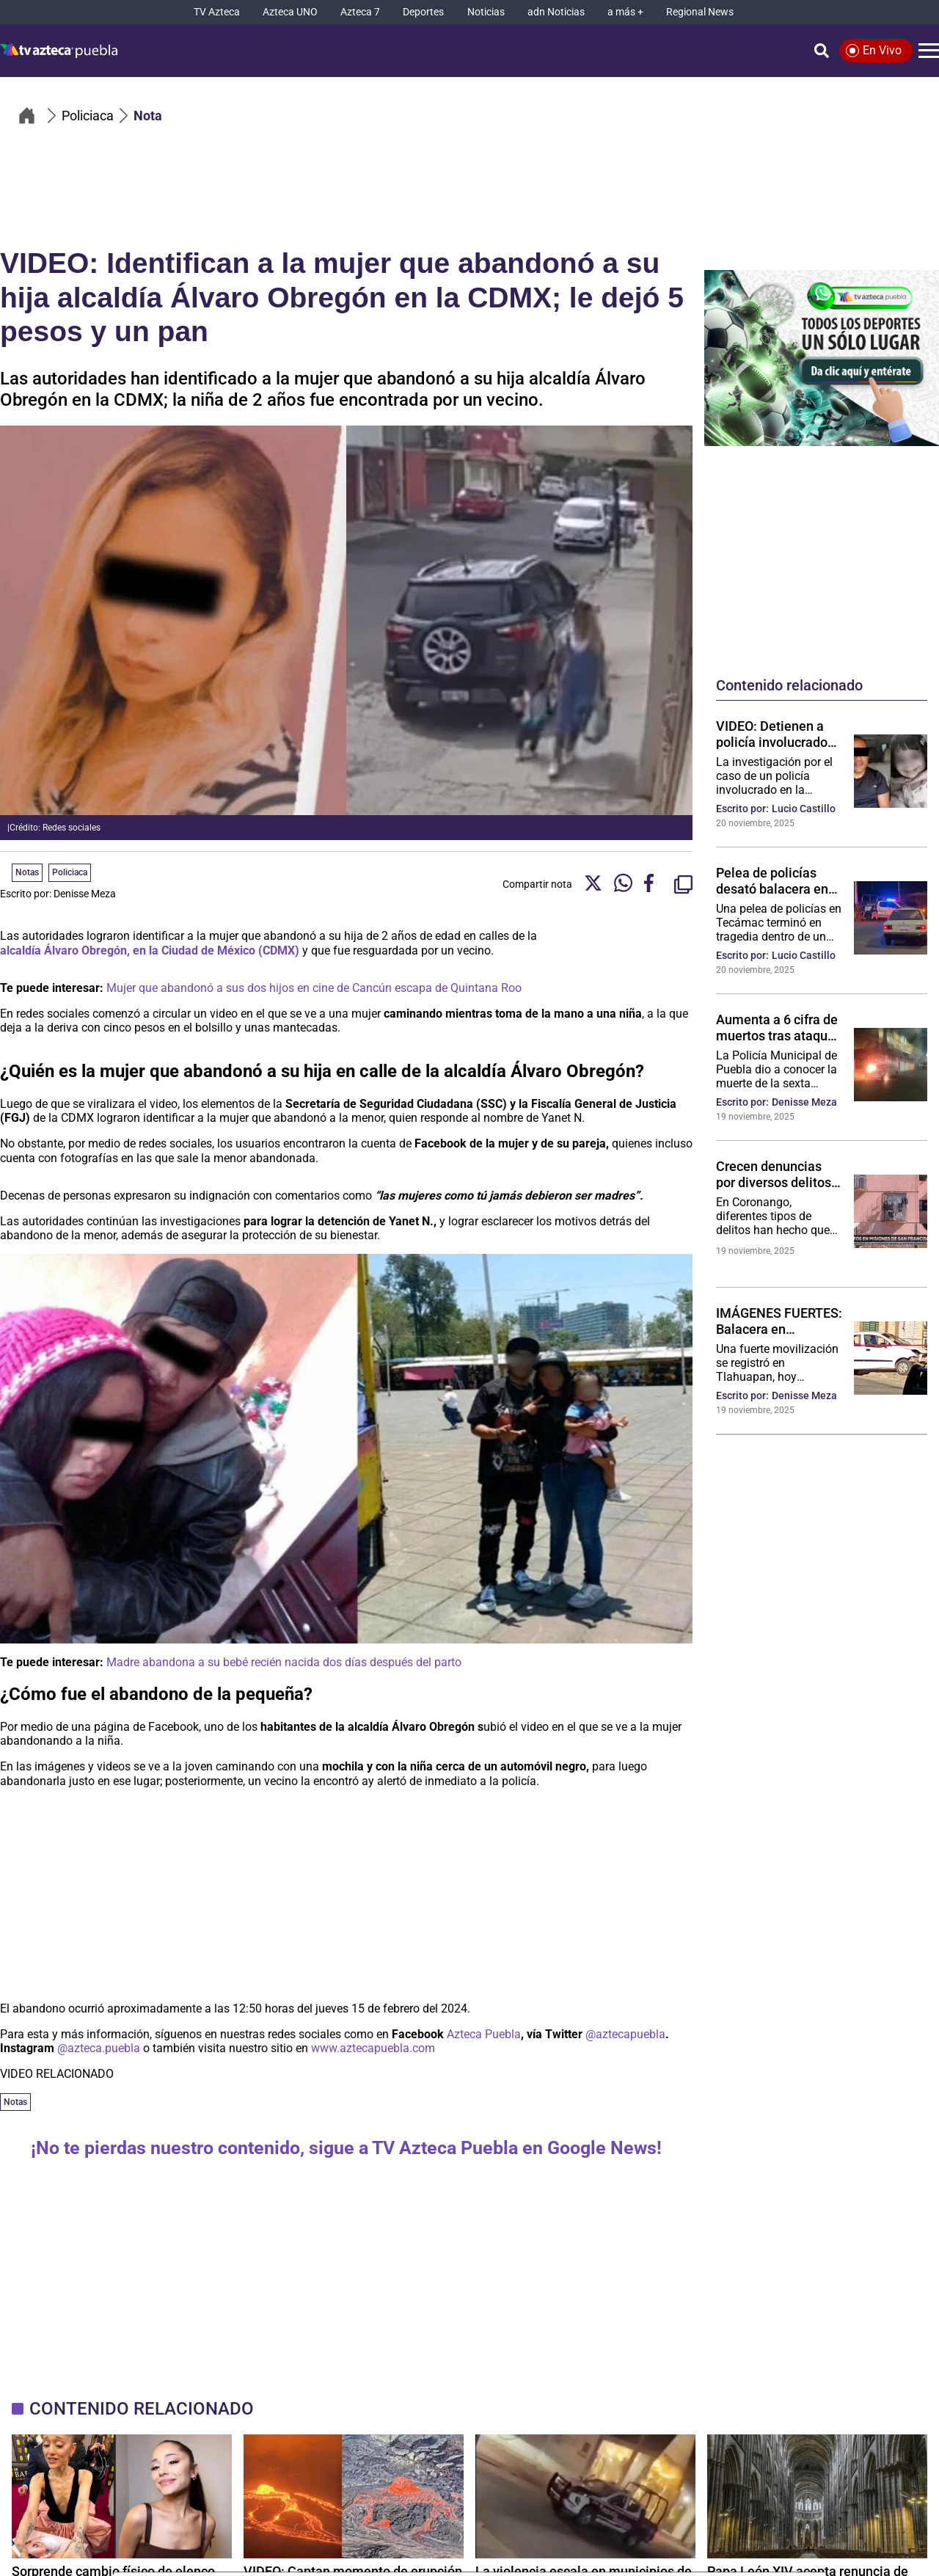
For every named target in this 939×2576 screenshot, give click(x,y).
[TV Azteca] (217, 12)
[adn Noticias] (556, 12)
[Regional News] (699, 12)
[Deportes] (423, 12)
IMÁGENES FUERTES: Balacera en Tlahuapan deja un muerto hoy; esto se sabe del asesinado (779, 1320)
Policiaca (69, 872)
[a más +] (625, 12)
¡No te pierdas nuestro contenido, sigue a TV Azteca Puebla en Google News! (346, 2148)
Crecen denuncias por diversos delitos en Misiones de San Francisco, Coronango (773, 1174)
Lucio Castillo (804, 808)
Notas (15, 2102)
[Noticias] (486, 12)
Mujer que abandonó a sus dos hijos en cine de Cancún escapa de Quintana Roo (314, 988)
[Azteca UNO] (290, 12)
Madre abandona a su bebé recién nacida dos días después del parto (283, 1662)
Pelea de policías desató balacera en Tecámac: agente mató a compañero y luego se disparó (776, 880)
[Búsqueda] (821, 50)
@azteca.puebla (98, 2048)
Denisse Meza (85, 894)
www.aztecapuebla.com (373, 2048)
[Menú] (928, 50)
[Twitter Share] (593, 884)
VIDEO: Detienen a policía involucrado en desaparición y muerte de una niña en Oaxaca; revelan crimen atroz (773, 733)
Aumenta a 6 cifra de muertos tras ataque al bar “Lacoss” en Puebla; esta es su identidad (777, 1027)
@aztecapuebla (625, 2034)
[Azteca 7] (360, 12)
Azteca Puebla (484, 2034)
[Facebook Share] (653, 884)
